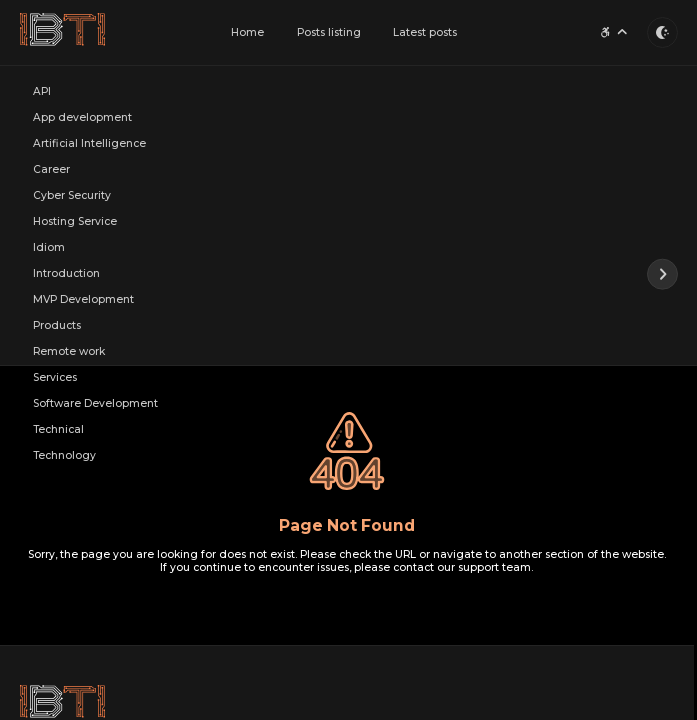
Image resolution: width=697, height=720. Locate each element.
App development (82, 118)
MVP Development (83, 300)
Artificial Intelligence (89, 144)
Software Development (95, 404)
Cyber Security (72, 196)
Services (55, 378)
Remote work (69, 352)
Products (57, 326)
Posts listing (329, 32)
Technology (64, 456)
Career (51, 170)
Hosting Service (75, 222)
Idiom (49, 248)
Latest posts (425, 32)
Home (247, 32)
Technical (58, 430)
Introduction (66, 274)
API (42, 92)
